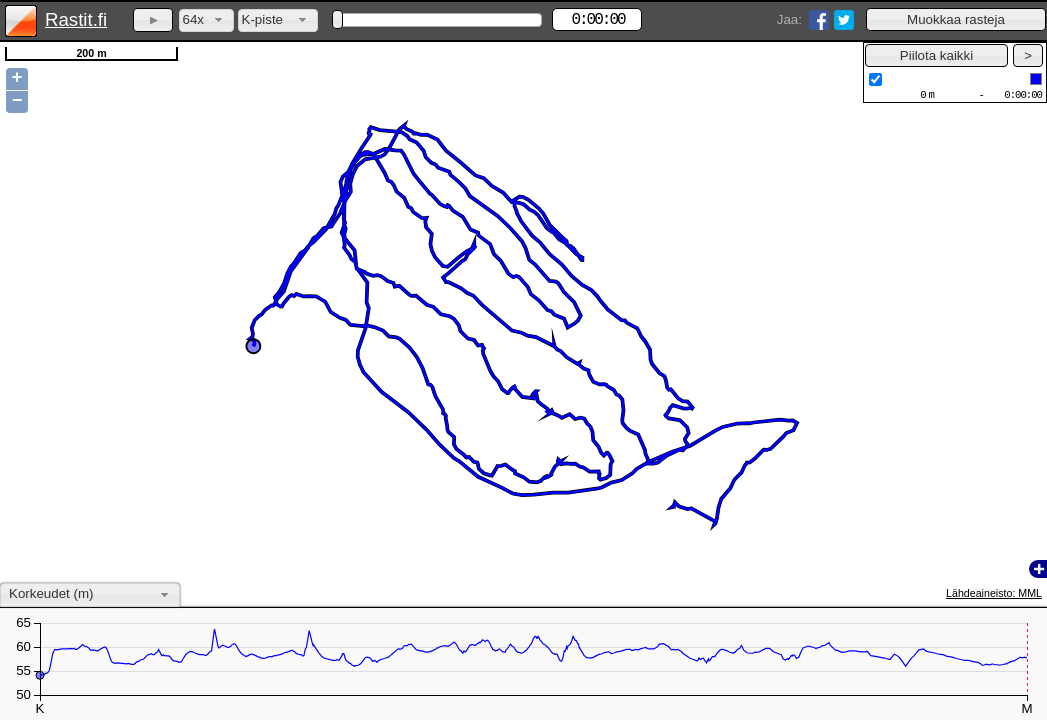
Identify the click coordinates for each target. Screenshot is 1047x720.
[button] (956, 19)
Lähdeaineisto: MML (994, 593)
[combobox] (206, 20)
